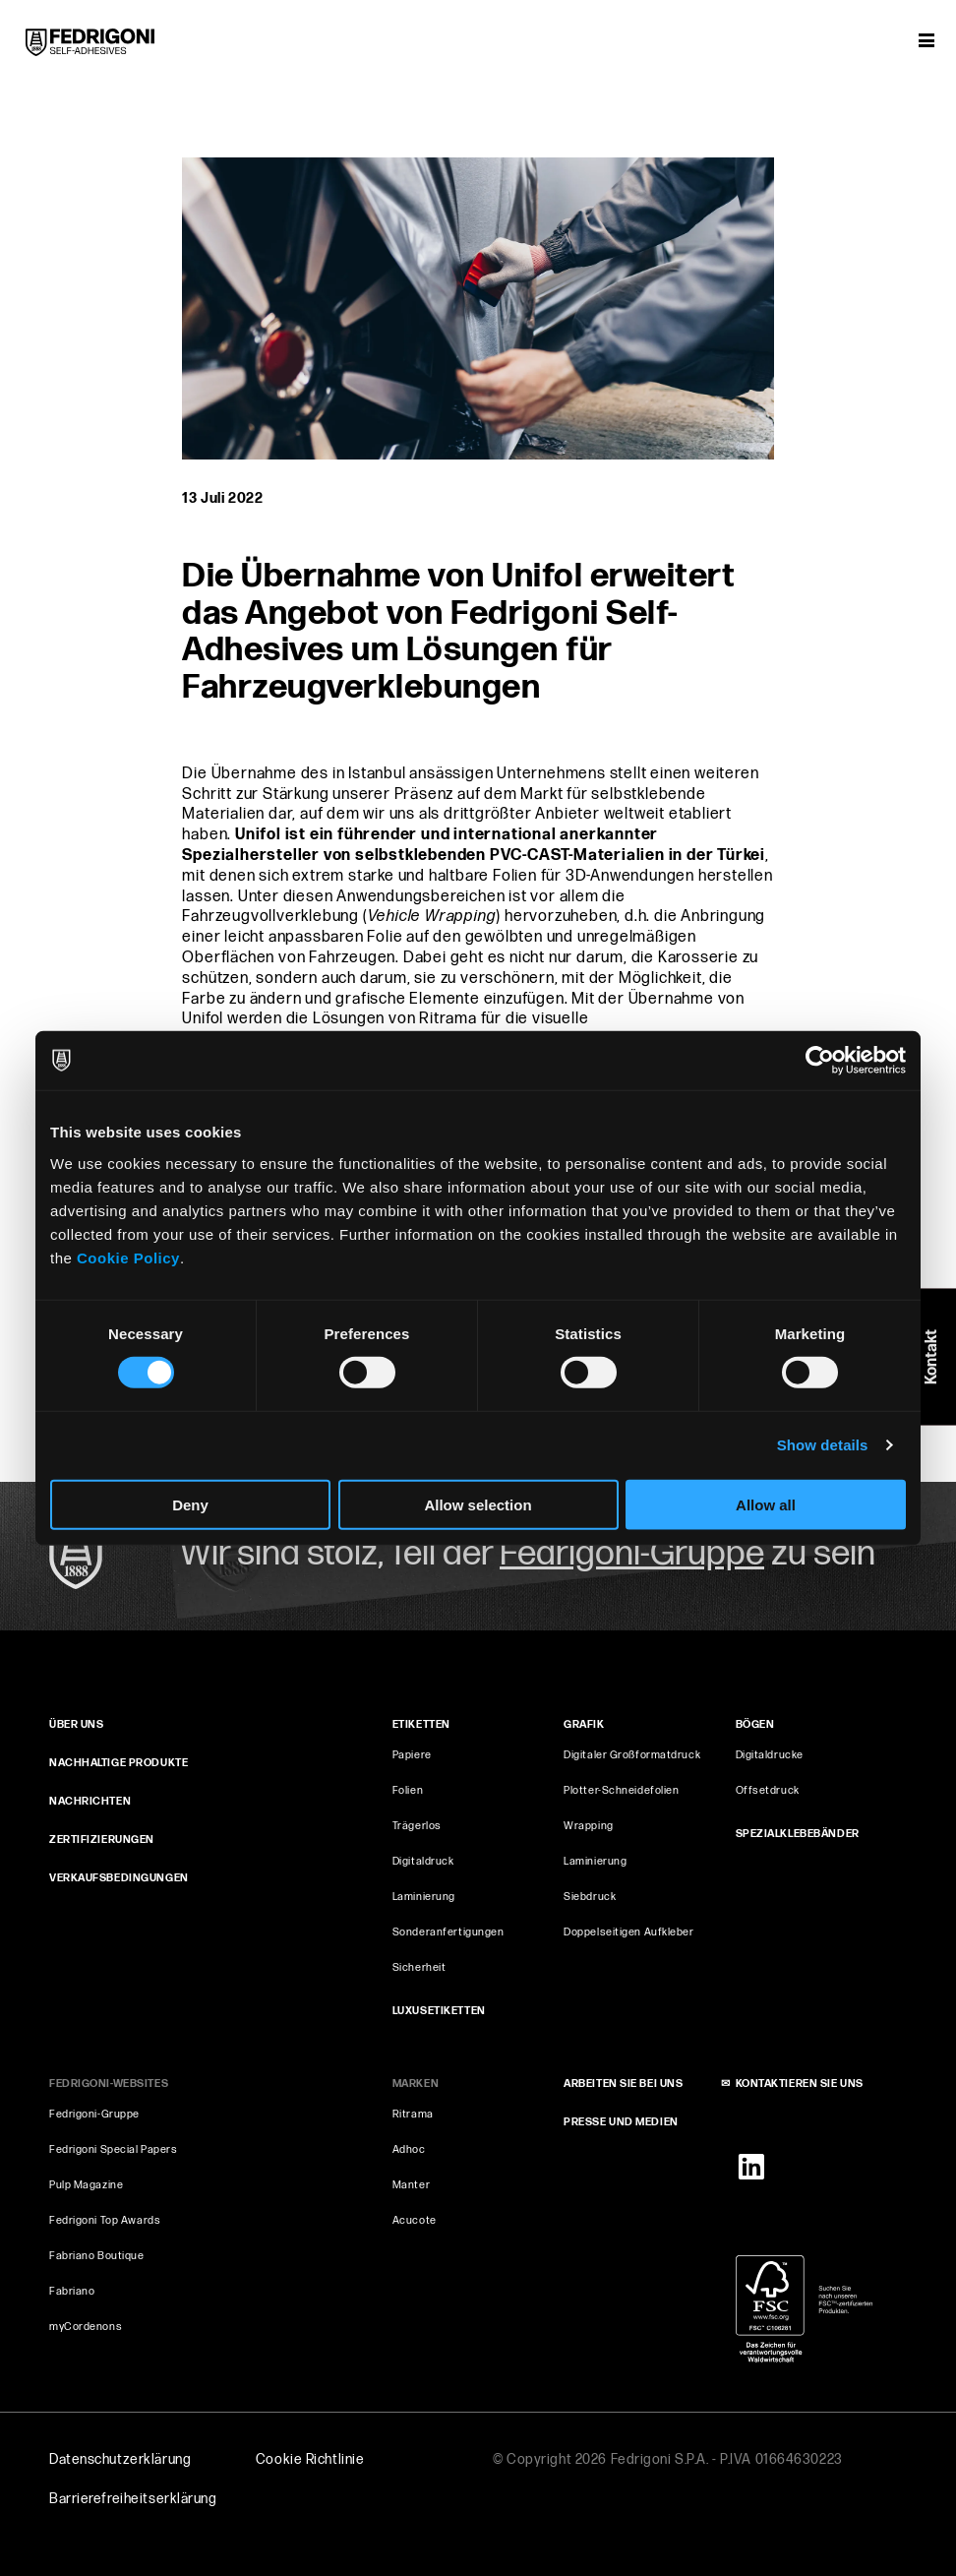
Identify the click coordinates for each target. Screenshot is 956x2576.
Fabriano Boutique (97, 2255)
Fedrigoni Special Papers (113, 2149)
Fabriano (71, 2291)
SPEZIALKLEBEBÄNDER (798, 1833)
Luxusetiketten (439, 2010)
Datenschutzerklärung (120, 2459)
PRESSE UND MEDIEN (621, 2122)
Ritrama (413, 2114)
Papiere (412, 1754)
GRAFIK (584, 1724)
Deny (190, 1504)
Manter (411, 2184)
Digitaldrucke (770, 1754)
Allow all (766, 1504)
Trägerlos (417, 1825)
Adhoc (409, 2149)
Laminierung (423, 1896)
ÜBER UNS (76, 1724)
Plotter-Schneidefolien (621, 1790)
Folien (407, 1790)
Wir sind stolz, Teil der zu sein (527, 1554)
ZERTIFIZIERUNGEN (101, 1839)
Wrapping (588, 1825)
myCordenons (85, 2326)
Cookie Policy (128, 1257)
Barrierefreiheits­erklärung (133, 2498)
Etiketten (421, 1724)
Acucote (414, 2220)
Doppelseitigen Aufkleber (628, 1932)
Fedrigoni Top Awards (104, 2220)
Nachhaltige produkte (118, 1762)
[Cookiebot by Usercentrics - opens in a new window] (820, 1060)
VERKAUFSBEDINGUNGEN (119, 1877)
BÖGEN (755, 1724)
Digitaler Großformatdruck (632, 1754)
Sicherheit (419, 1967)
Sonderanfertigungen (448, 1932)
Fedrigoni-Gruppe (94, 2114)
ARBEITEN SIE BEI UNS (623, 2083)
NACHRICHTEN (90, 1801)
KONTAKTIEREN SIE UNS (800, 2083)
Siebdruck (590, 1896)
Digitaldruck (423, 1861)
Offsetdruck (768, 1790)
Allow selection (477, 1504)
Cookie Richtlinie (310, 2459)
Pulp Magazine (86, 2184)
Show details (822, 1445)
